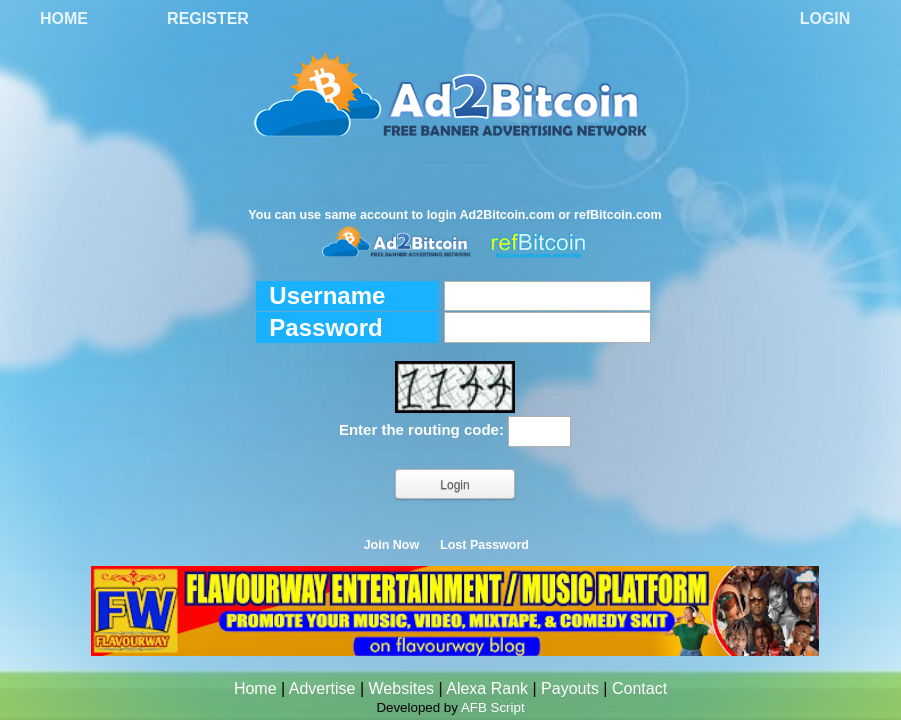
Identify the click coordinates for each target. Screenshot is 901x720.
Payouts (570, 688)
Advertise (322, 688)
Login (825, 18)
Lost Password (484, 545)
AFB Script (493, 707)
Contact (639, 688)
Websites (402, 688)
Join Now (392, 545)
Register (208, 18)
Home (64, 18)
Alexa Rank (487, 688)
